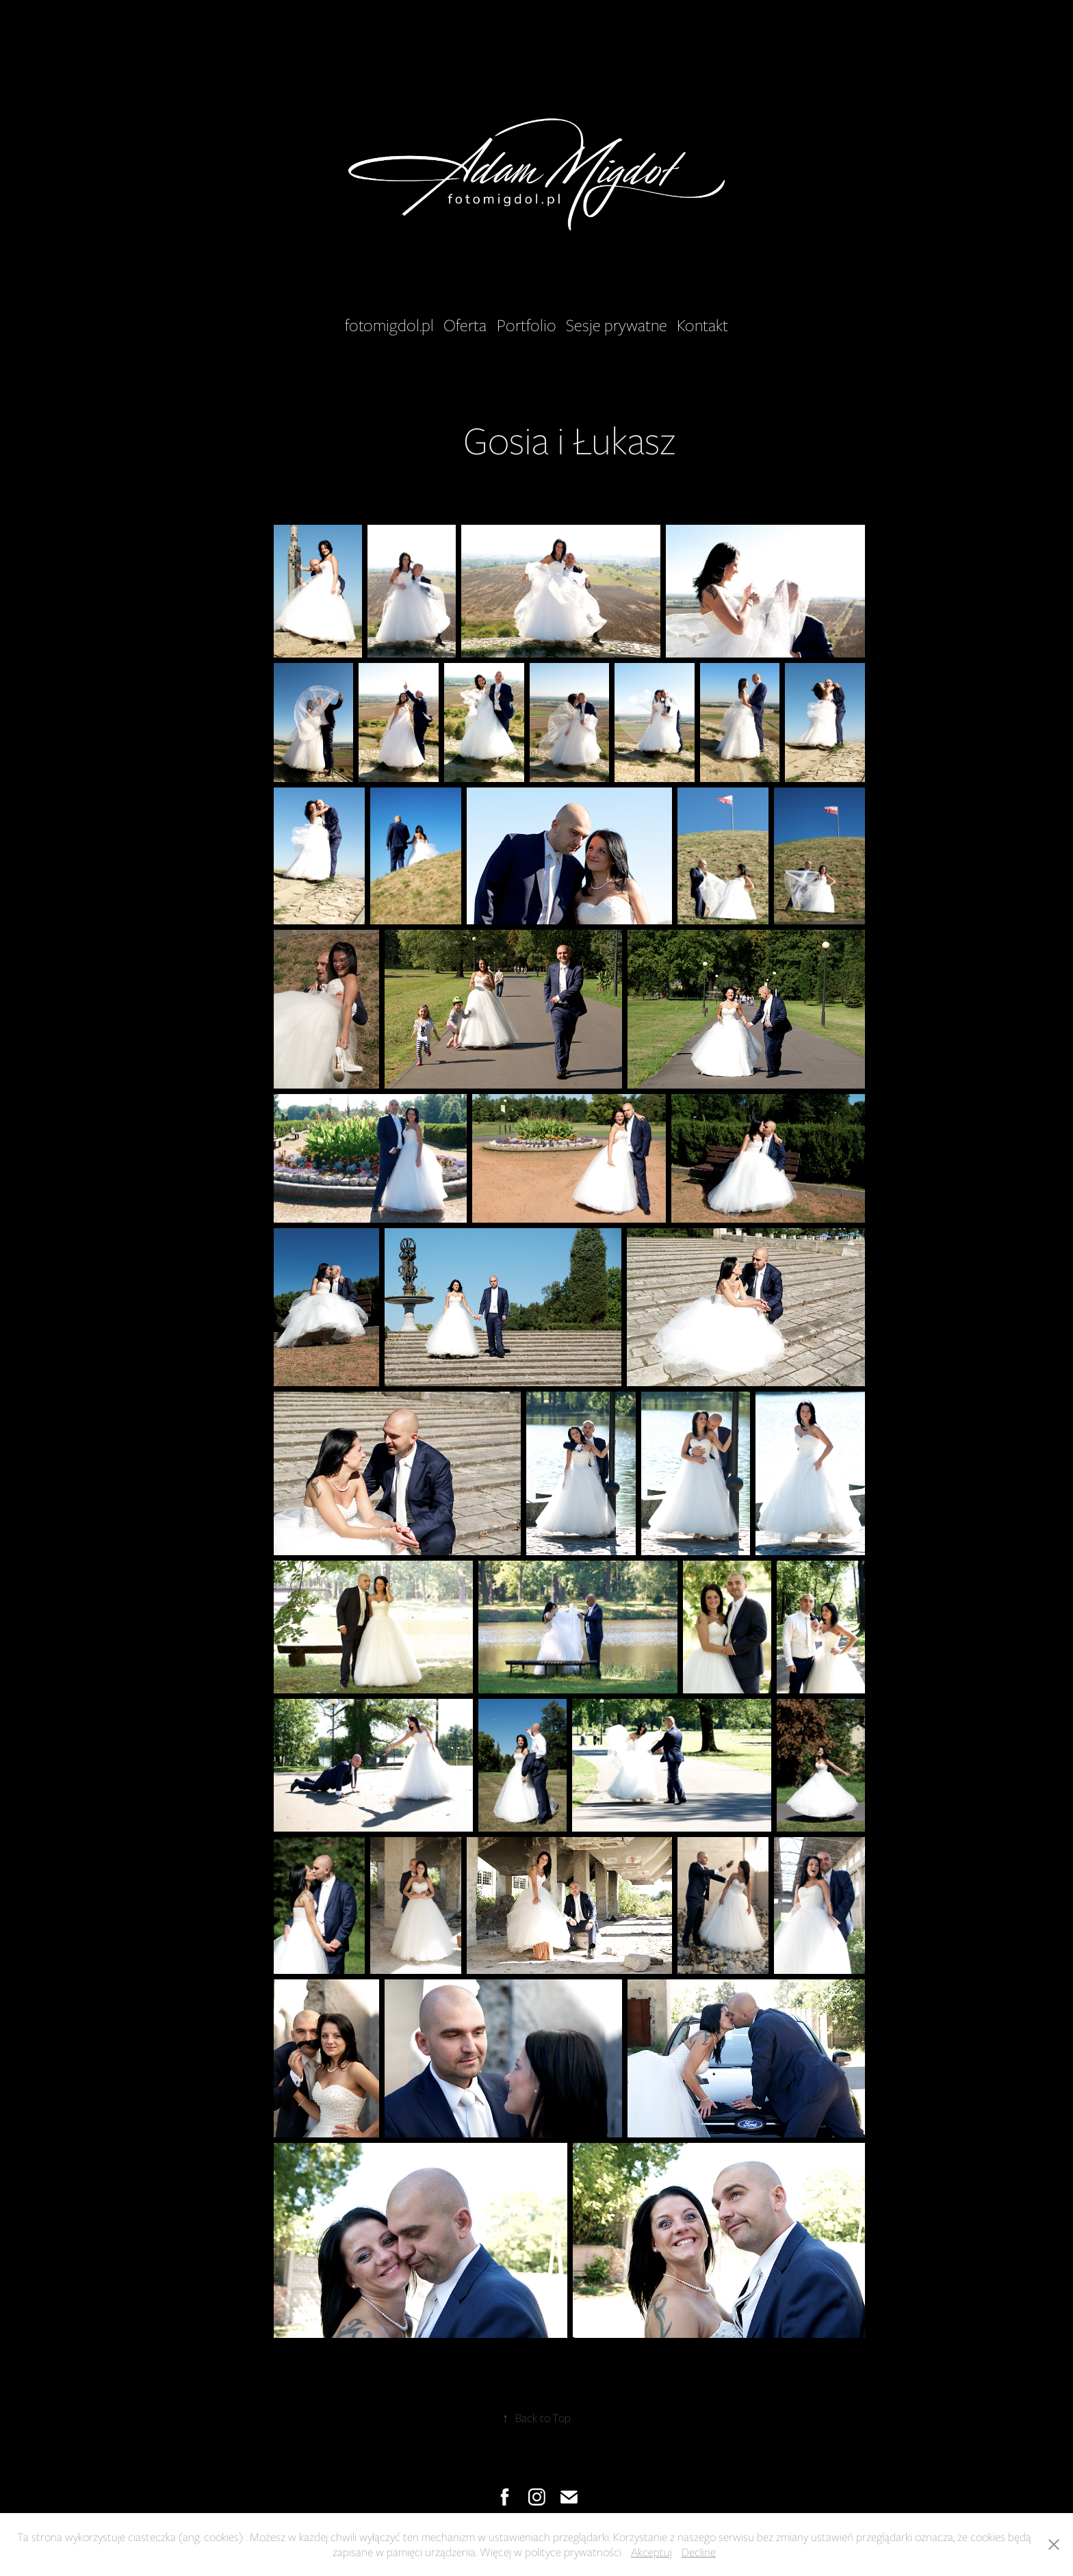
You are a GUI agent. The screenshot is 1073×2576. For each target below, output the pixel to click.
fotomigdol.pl (389, 325)
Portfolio (526, 325)
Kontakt (702, 325)
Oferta (465, 325)
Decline (699, 2552)
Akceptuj (651, 2552)
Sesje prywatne (616, 325)
